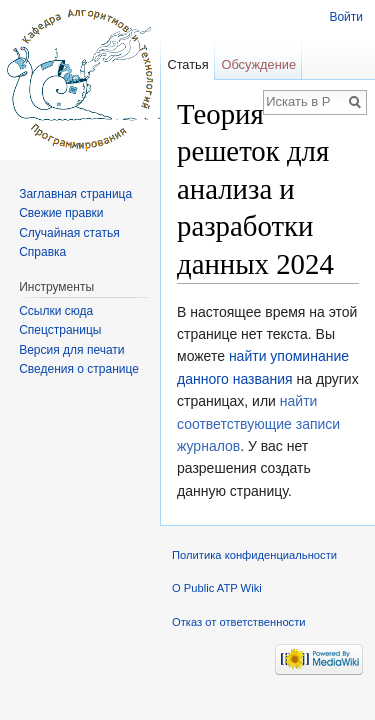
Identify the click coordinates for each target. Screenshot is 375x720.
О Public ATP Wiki (217, 588)
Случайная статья (69, 233)
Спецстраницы (60, 330)
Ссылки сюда (56, 311)
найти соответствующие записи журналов (258, 423)
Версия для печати (71, 350)
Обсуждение (258, 64)
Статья (187, 64)
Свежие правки (61, 213)
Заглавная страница (75, 194)
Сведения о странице (79, 369)
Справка (42, 252)
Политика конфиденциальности (254, 555)
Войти (346, 17)
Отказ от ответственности (239, 622)
